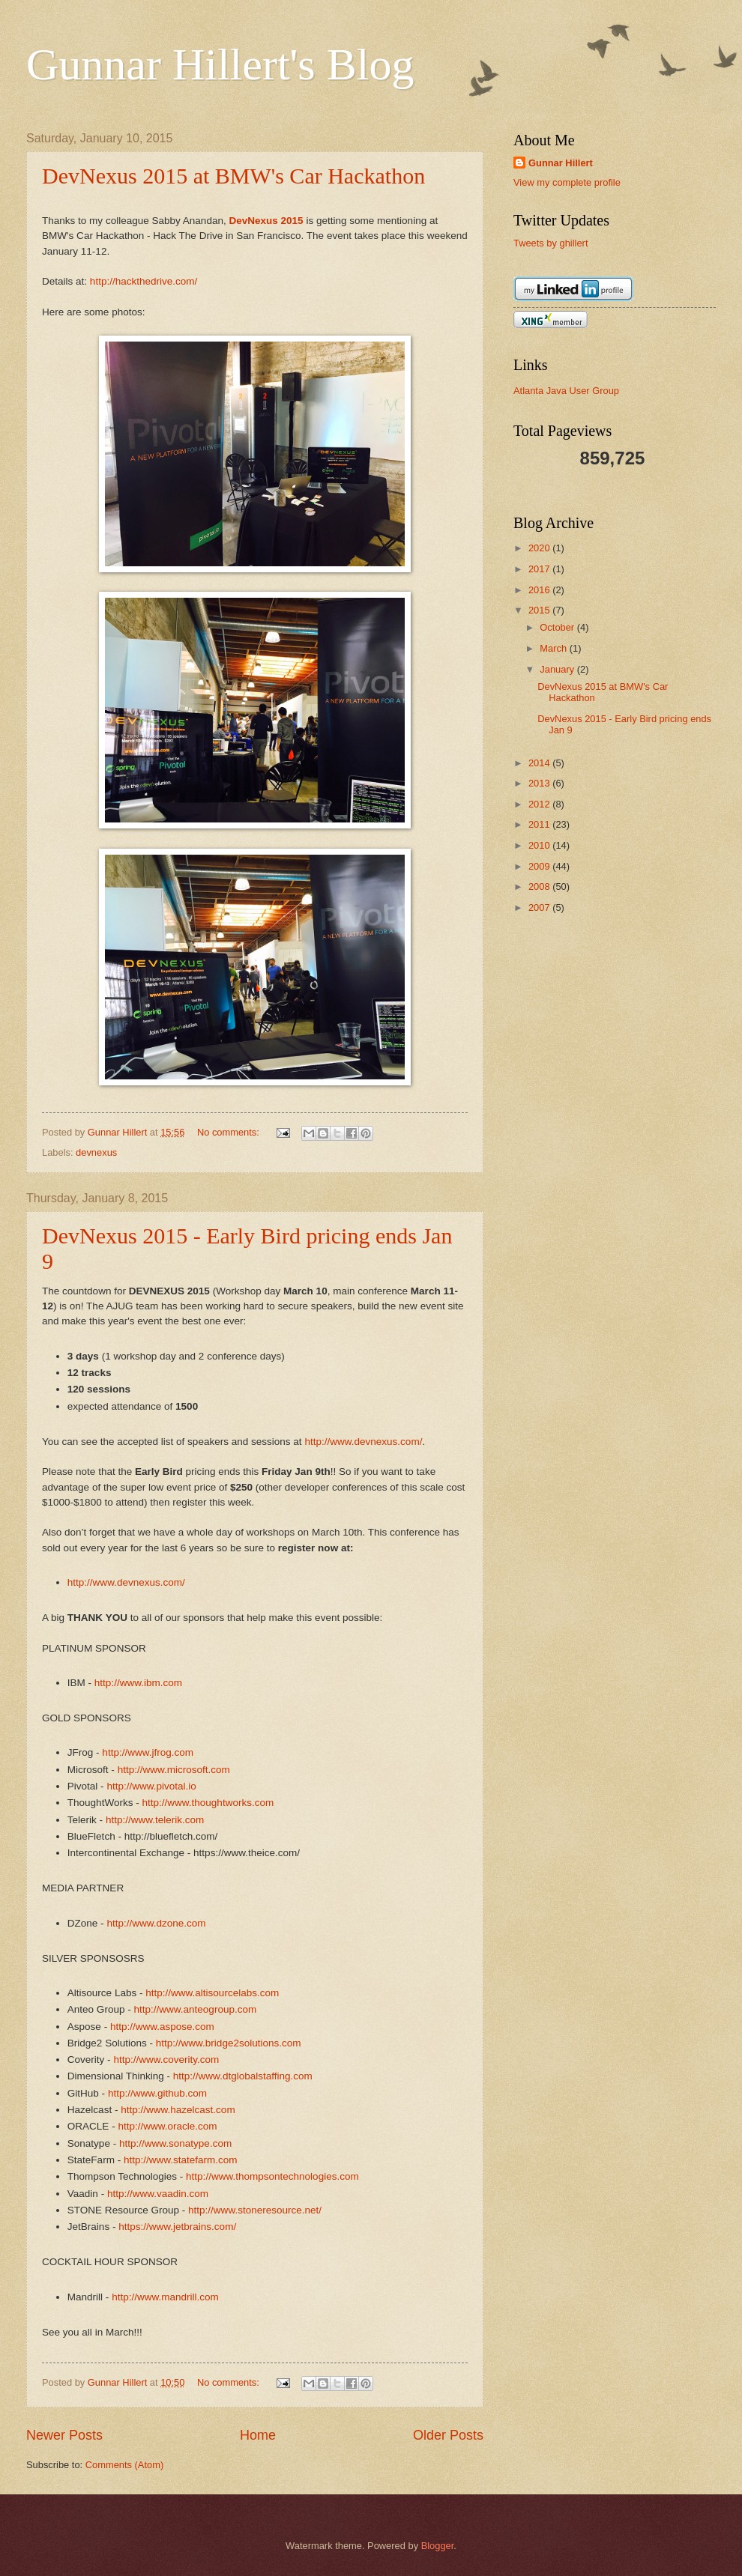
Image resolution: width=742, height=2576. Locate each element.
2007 (540, 907)
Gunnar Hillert (560, 163)
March (554, 648)
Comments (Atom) (124, 2464)
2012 (540, 804)
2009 (540, 866)
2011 (540, 824)
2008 (540, 886)
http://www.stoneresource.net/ (255, 2210)
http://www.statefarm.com (181, 2160)
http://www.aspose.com (162, 2026)
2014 (540, 763)
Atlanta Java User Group (566, 390)
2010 (540, 845)
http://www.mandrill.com (165, 2297)
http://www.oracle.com (167, 2126)
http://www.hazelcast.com (178, 2109)
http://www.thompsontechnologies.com (272, 2176)
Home (258, 2435)
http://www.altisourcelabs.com (212, 1992)
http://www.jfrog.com (147, 1752)
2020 (540, 548)
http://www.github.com (157, 2093)
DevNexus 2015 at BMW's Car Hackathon (233, 175)
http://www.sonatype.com (175, 2143)
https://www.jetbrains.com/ (177, 2226)
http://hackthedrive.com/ (144, 281)
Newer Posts (64, 2435)
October (558, 627)
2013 (540, 783)
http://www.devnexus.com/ (363, 1441)
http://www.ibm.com (138, 1682)
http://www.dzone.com (155, 1923)
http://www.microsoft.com (174, 1769)
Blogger (437, 2545)
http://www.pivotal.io (151, 1786)
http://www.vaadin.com (157, 2193)
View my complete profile (567, 182)
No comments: (229, 1132)
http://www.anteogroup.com (194, 2009)
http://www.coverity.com (166, 2059)
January (558, 669)
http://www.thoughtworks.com (208, 1802)
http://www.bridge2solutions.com (228, 2043)
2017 (540, 569)
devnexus (96, 1152)
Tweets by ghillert (550, 243)
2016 (540, 589)
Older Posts (448, 2435)
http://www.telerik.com (155, 1819)
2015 (540, 610)
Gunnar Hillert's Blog (220, 64)
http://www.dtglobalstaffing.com (243, 2076)
